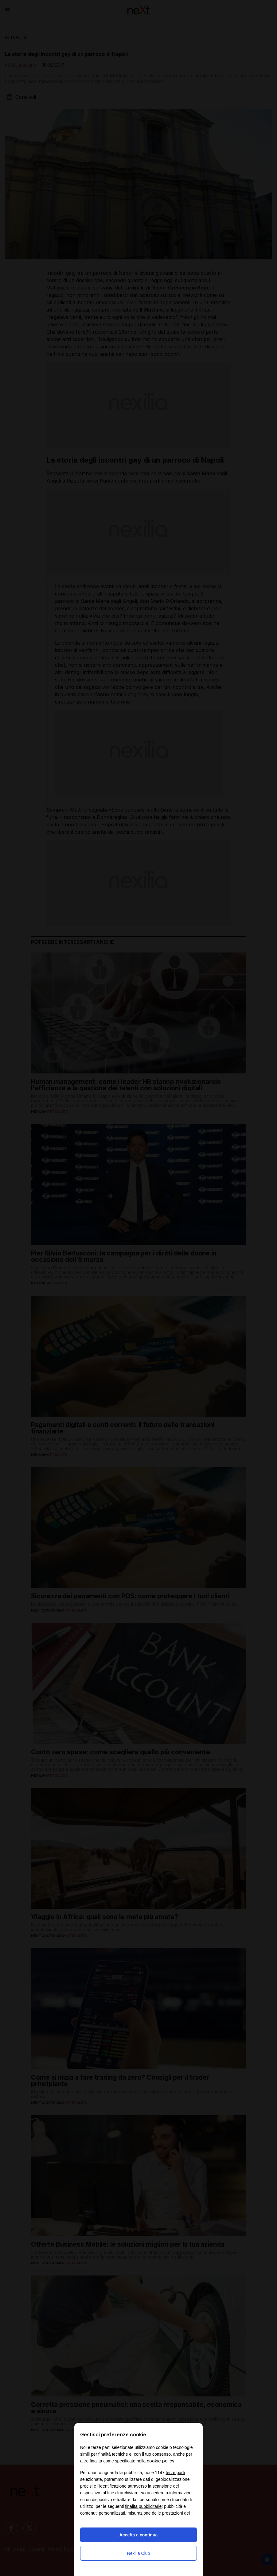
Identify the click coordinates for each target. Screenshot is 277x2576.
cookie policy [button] (160, 2460)
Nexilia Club (138, 2553)
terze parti (175, 2472)
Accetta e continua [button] (138, 2534)
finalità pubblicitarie (143, 2506)
